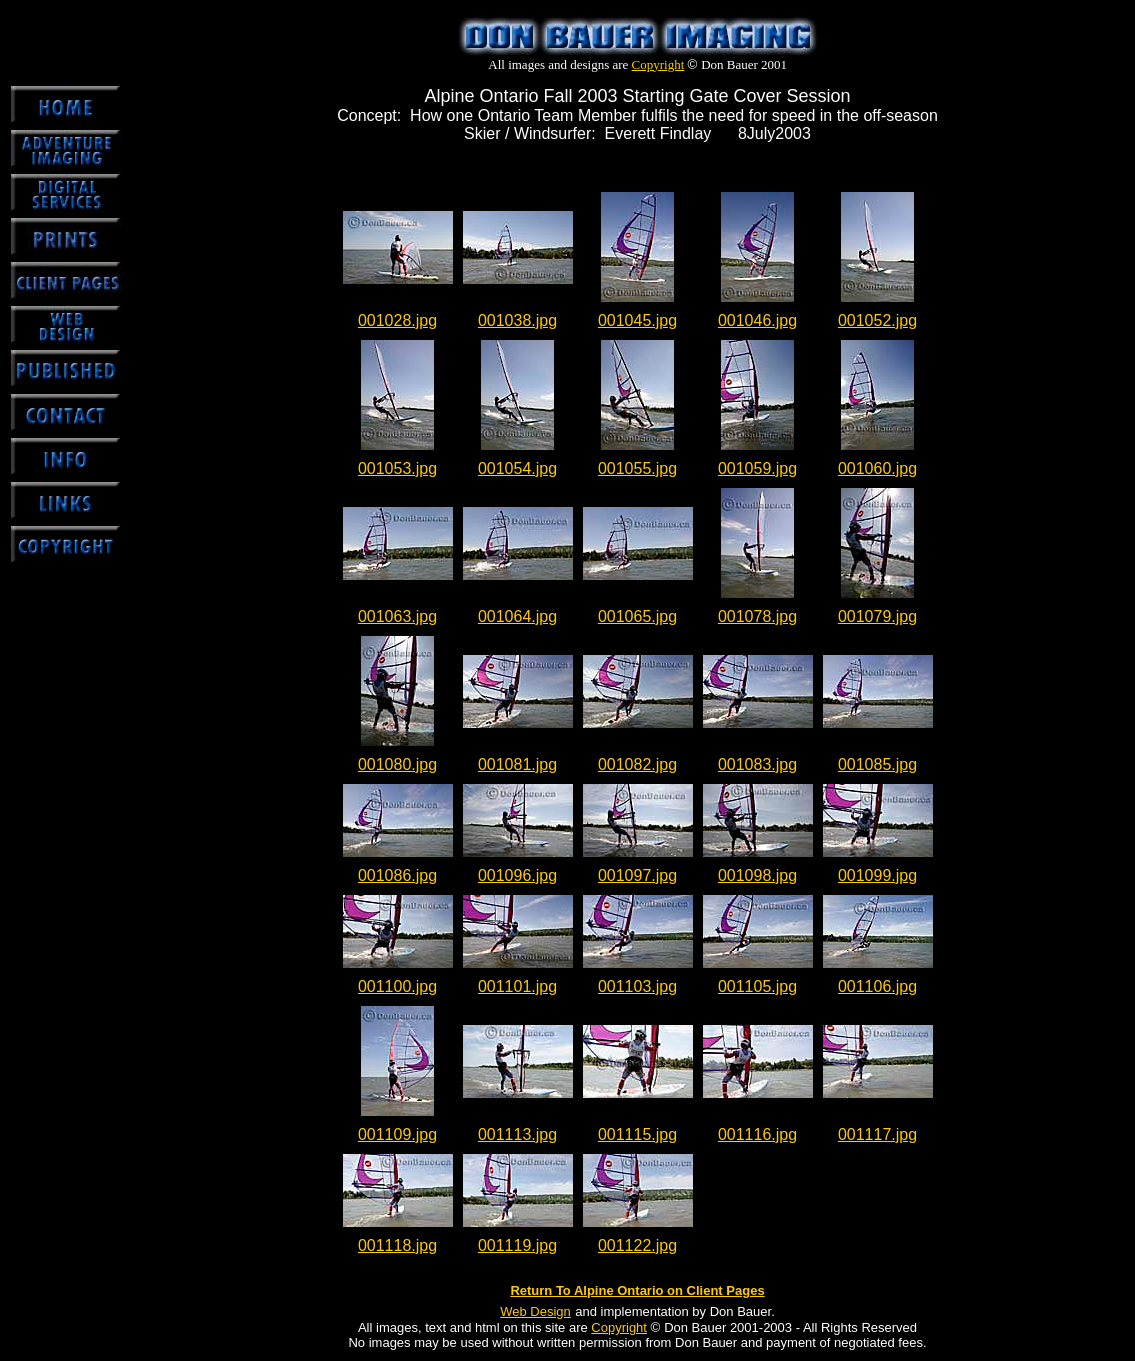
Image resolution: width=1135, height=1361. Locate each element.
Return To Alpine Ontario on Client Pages (637, 1290)
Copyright (658, 64)
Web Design (535, 1311)
